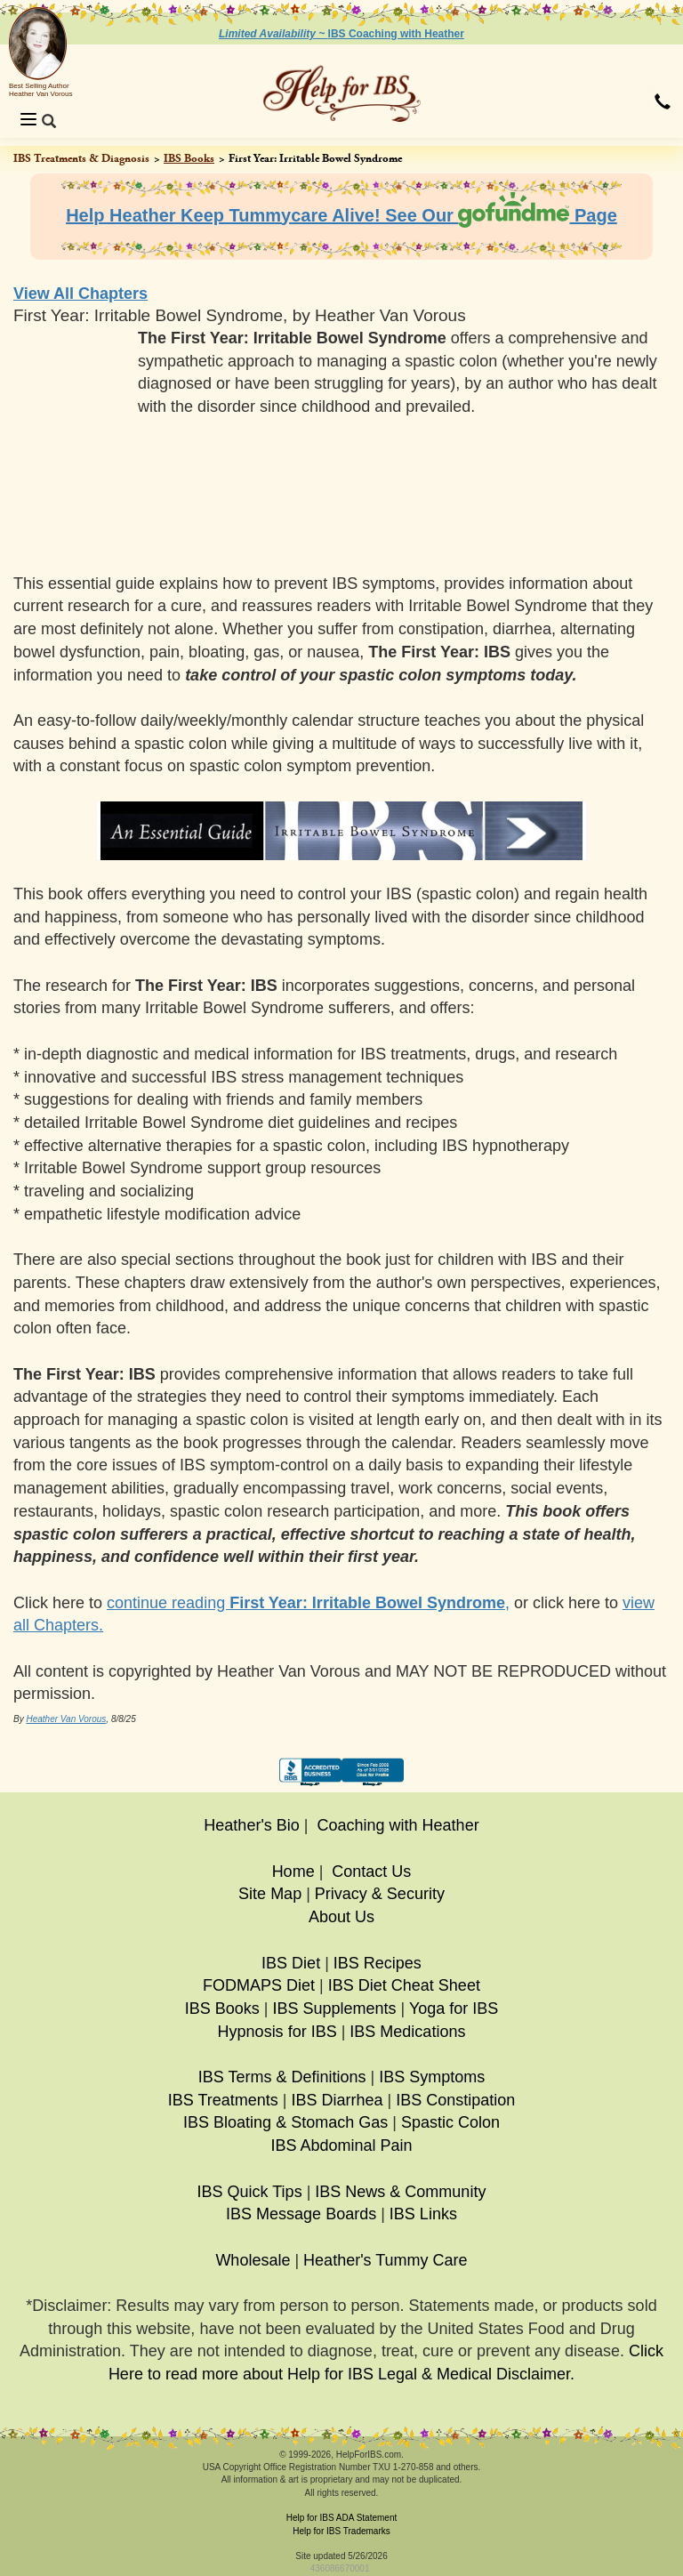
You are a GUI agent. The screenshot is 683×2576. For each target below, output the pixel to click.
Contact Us (371, 1871)
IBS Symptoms (432, 2077)
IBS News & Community (400, 2192)
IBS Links (423, 2214)
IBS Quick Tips (249, 2192)
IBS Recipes (377, 1963)
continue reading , (308, 1603)
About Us (341, 1917)
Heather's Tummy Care (385, 2260)
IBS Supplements (334, 2008)
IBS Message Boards (301, 2214)
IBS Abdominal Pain (341, 2145)
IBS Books (189, 158)
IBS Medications (407, 2032)
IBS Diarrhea (336, 2100)
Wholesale (252, 2260)
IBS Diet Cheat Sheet (404, 1985)
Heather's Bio (252, 1825)
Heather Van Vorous (66, 1719)
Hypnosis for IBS (277, 2032)
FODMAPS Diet (259, 1985)
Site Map (269, 1894)
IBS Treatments (223, 2100)
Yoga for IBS (453, 2008)
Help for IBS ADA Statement (342, 2518)
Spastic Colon (450, 2122)
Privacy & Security (380, 1894)
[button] (663, 103)
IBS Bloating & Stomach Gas (285, 2122)
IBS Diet (290, 1963)
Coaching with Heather (398, 1825)
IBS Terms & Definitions (282, 2077)
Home (293, 1871)
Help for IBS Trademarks (341, 2531)
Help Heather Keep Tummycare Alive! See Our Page (341, 215)
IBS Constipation (455, 2100)
